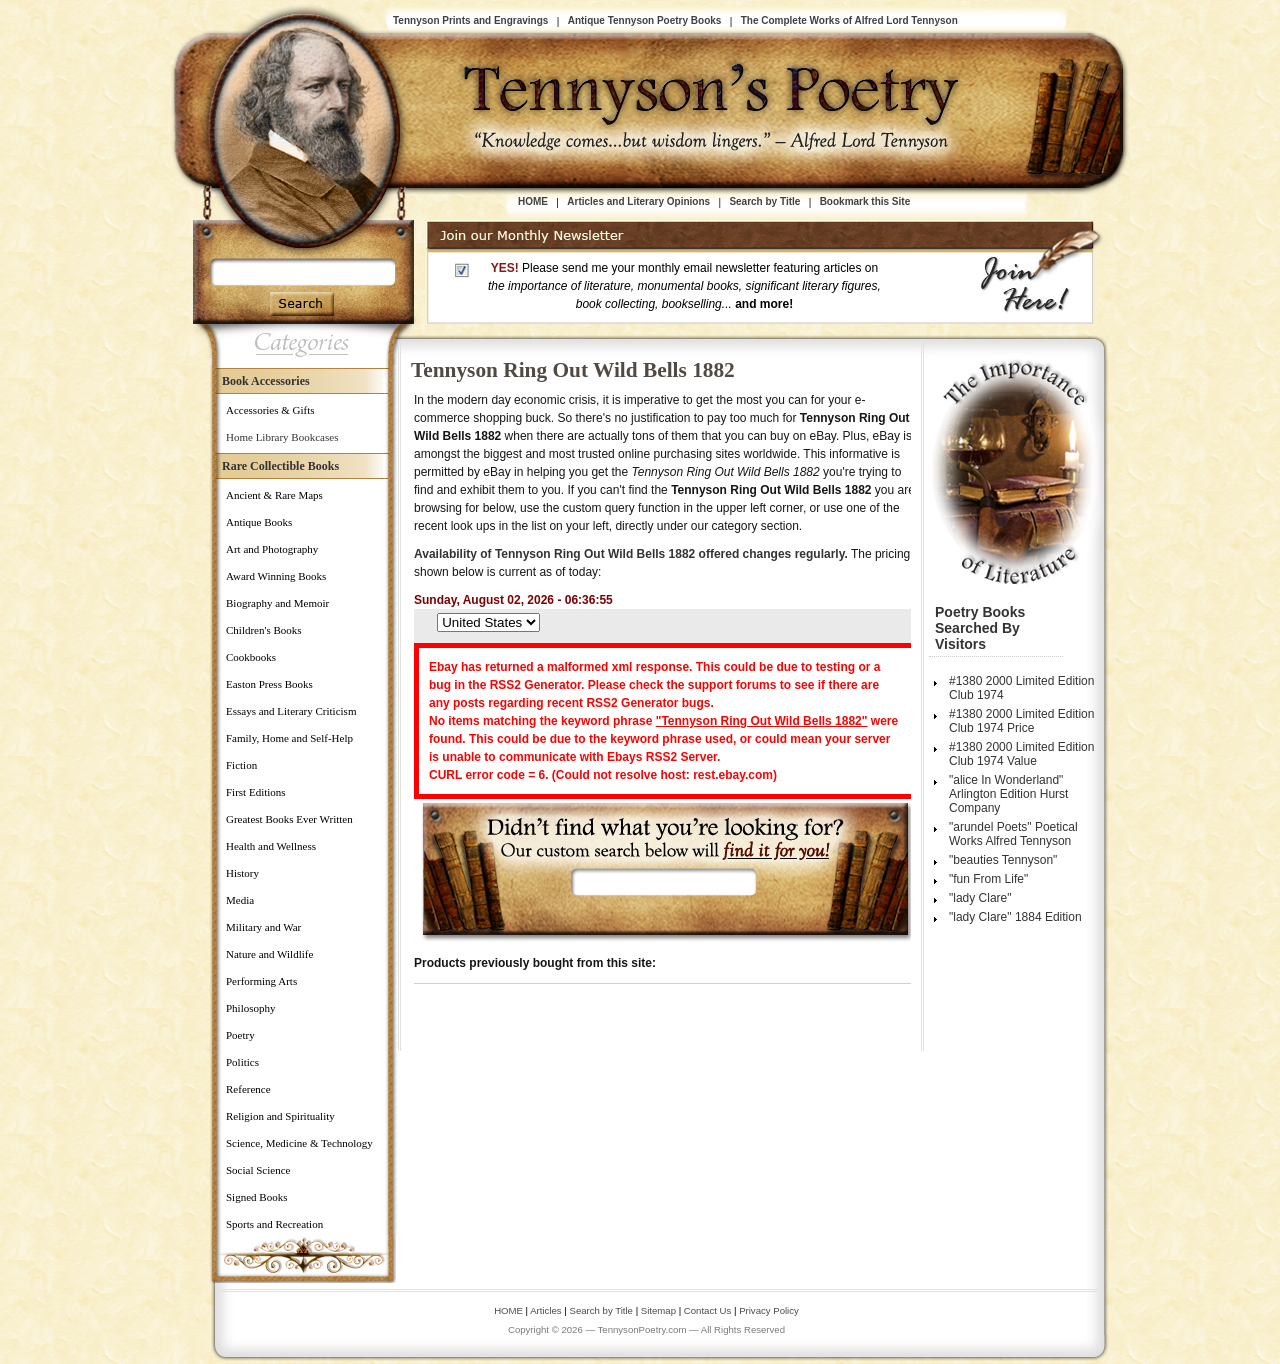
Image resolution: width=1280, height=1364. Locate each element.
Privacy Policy (769, 1310)
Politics (242, 1062)
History (242, 873)
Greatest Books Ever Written (289, 819)
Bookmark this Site (865, 201)
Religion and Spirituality (280, 1116)
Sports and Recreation (274, 1224)
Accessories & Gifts (270, 410)
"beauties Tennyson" (1003, 860)
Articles (545, 1310)
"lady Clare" (980, 898)
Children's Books (264, 630)
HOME (533, 201)
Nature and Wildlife (269, 954)
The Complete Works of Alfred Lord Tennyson (849, 20)
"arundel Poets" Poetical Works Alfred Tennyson (1013, 834)
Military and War (263, 927)
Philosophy (251, 1008)
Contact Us (709, 1310)
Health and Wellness (271, 846)
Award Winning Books (276, 576)
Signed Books (256, 1197)
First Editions (256, 792)
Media (240, 900)
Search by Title (764, 201)
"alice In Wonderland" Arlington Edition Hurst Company (1008, 794)
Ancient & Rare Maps (274, 495)
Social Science (258, 1170)
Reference (248, 1089)
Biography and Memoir (277, 603)
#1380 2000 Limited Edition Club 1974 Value (1021, 754)
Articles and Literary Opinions (638, 201)
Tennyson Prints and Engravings (470, 20)
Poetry (240, 1035)
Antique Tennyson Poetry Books (645, 20)
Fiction (241, 765)
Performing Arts (261, 981)
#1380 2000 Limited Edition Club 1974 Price (1021, 721)
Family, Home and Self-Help (289, 738)
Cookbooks (251, 657)
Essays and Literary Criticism (291, 711)
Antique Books (259, 522)
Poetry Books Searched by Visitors (980, 628)
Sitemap (658, 1310)
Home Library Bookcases (282, 437)
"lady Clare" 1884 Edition (1015, 917)
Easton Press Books (269, 684)
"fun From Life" (988, 879)
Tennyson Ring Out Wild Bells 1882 (573, 370)
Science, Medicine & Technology (299, 1143)
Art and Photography (272, 549)
